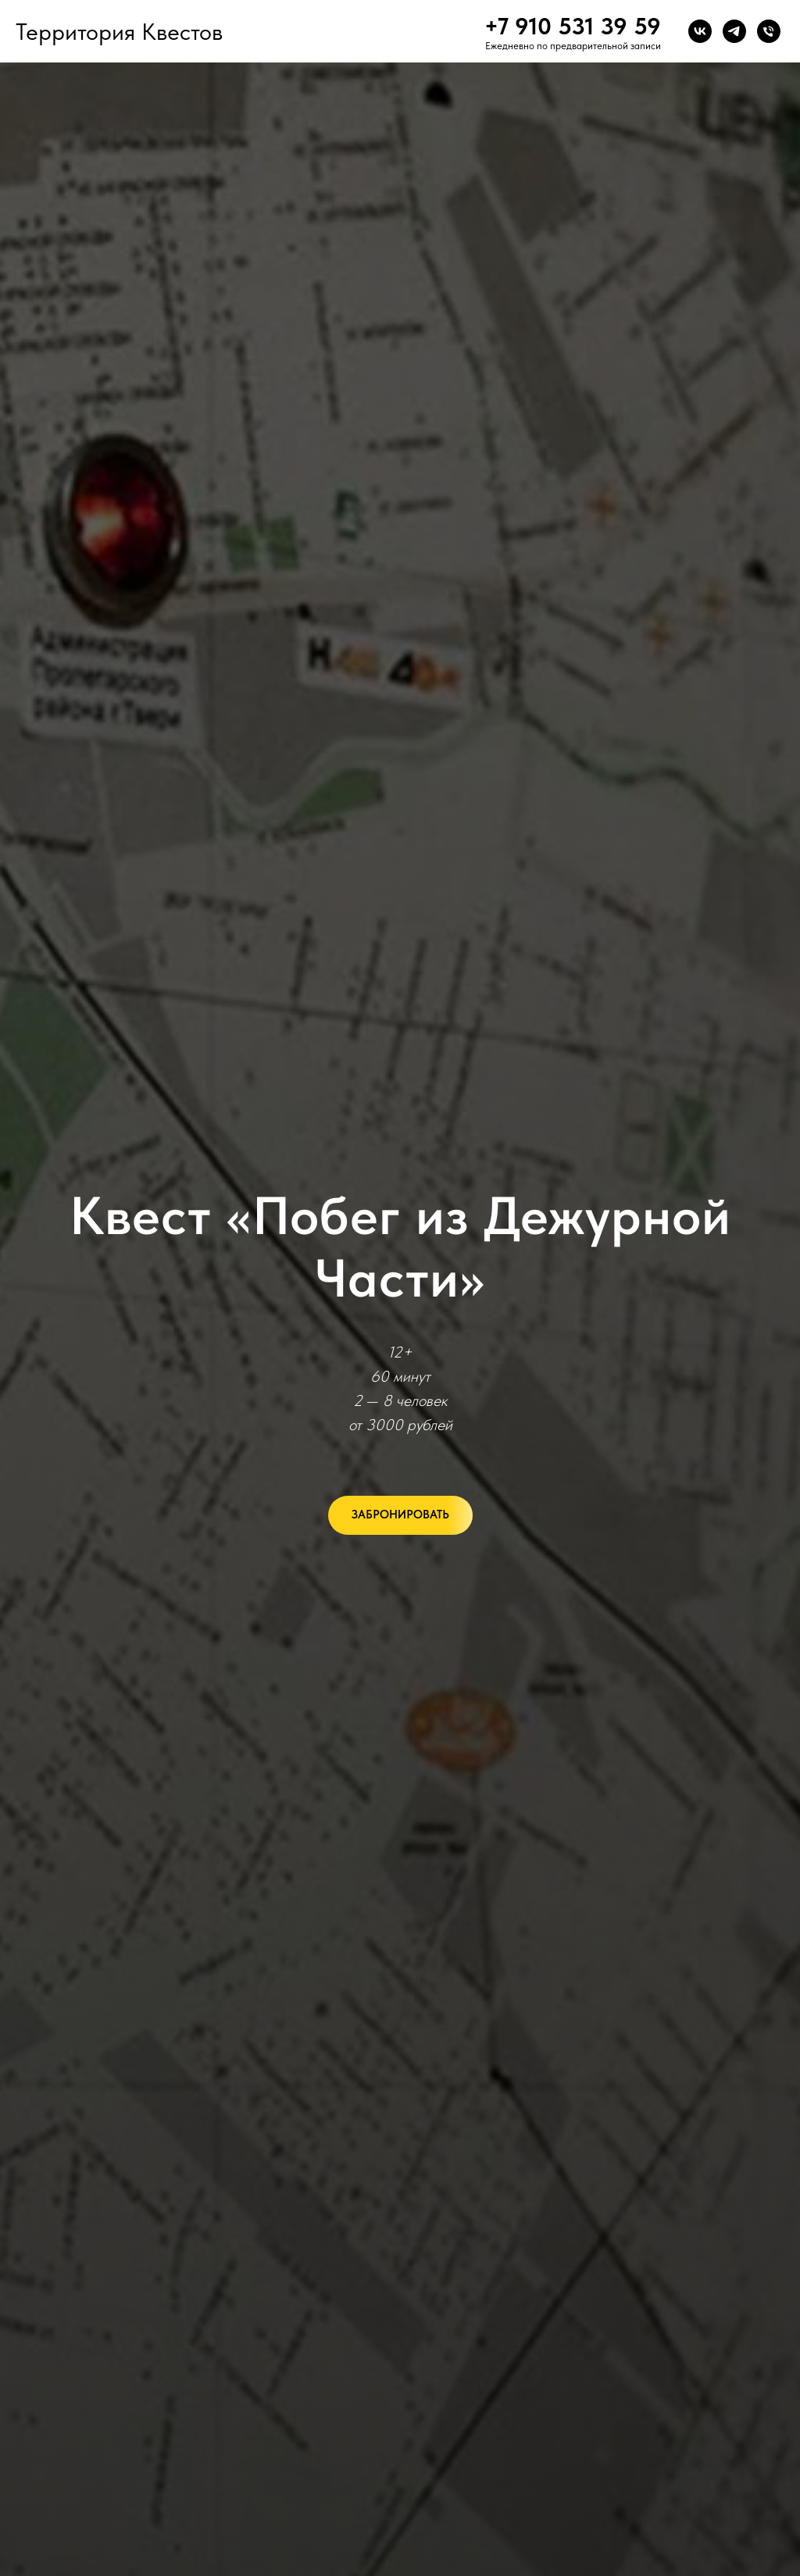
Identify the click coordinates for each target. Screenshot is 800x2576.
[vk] (700, 31)
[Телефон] (768, 31)
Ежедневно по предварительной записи (573, 46)
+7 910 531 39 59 (572, 26)
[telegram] (734, 31)
